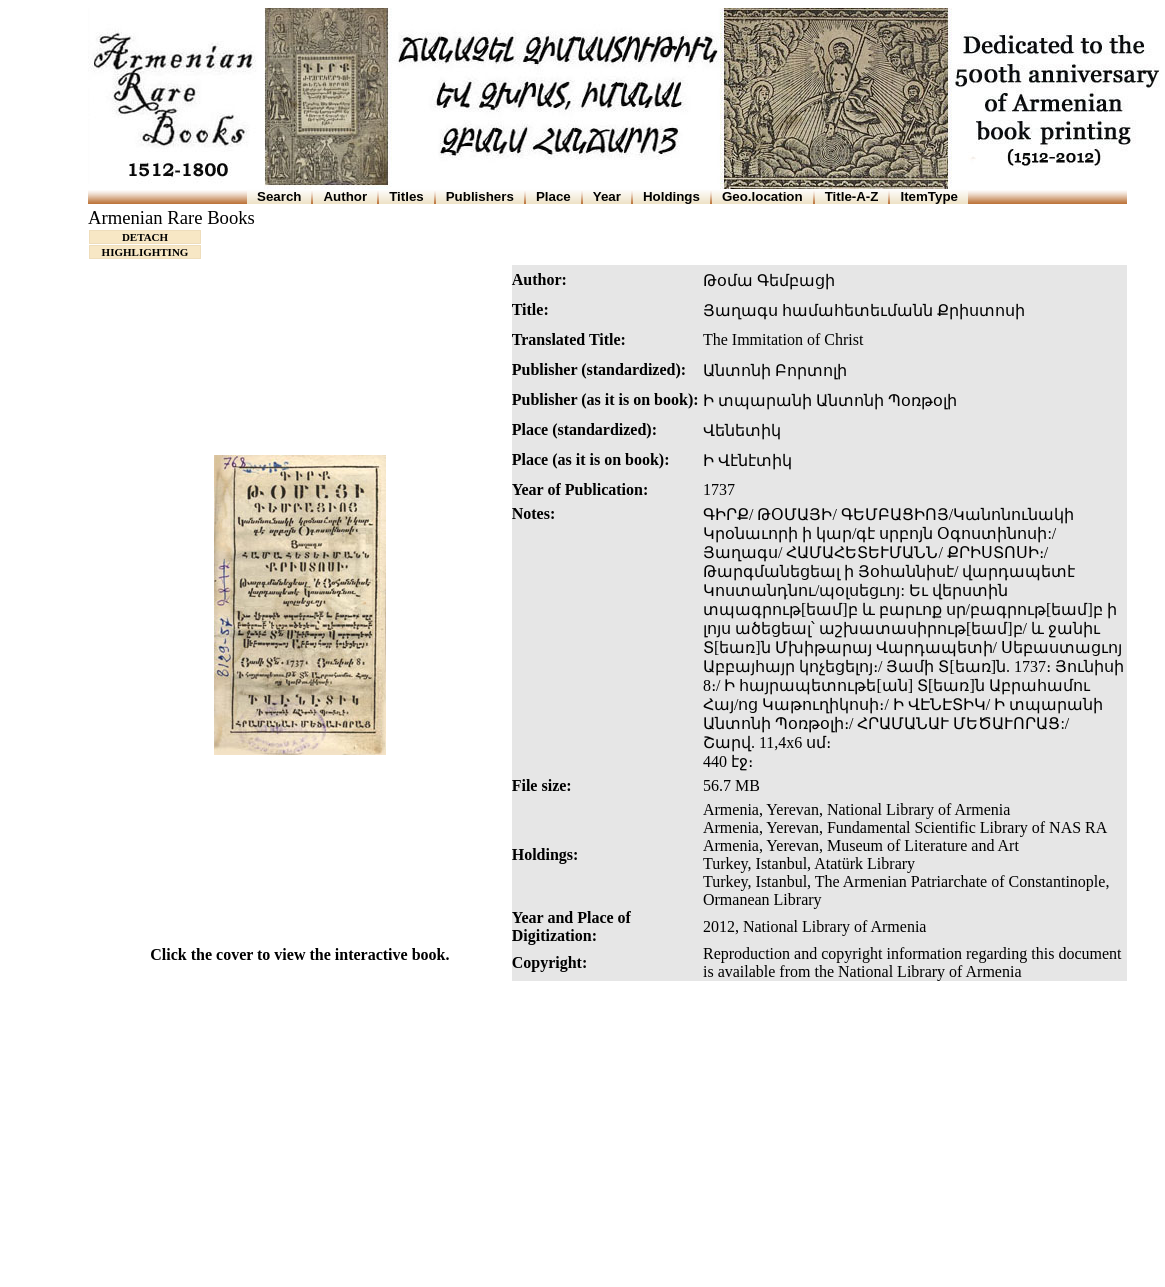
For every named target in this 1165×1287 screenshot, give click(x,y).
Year (607, 196)
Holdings (671, 196)
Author (345, 196)
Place (553, 196)
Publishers (480, 196)
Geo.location (762, 196)
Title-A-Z (852, 196)
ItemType (929, 196)
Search (279, 196)
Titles (406, 196)
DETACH (145, 237)
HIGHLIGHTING (145, 252)
